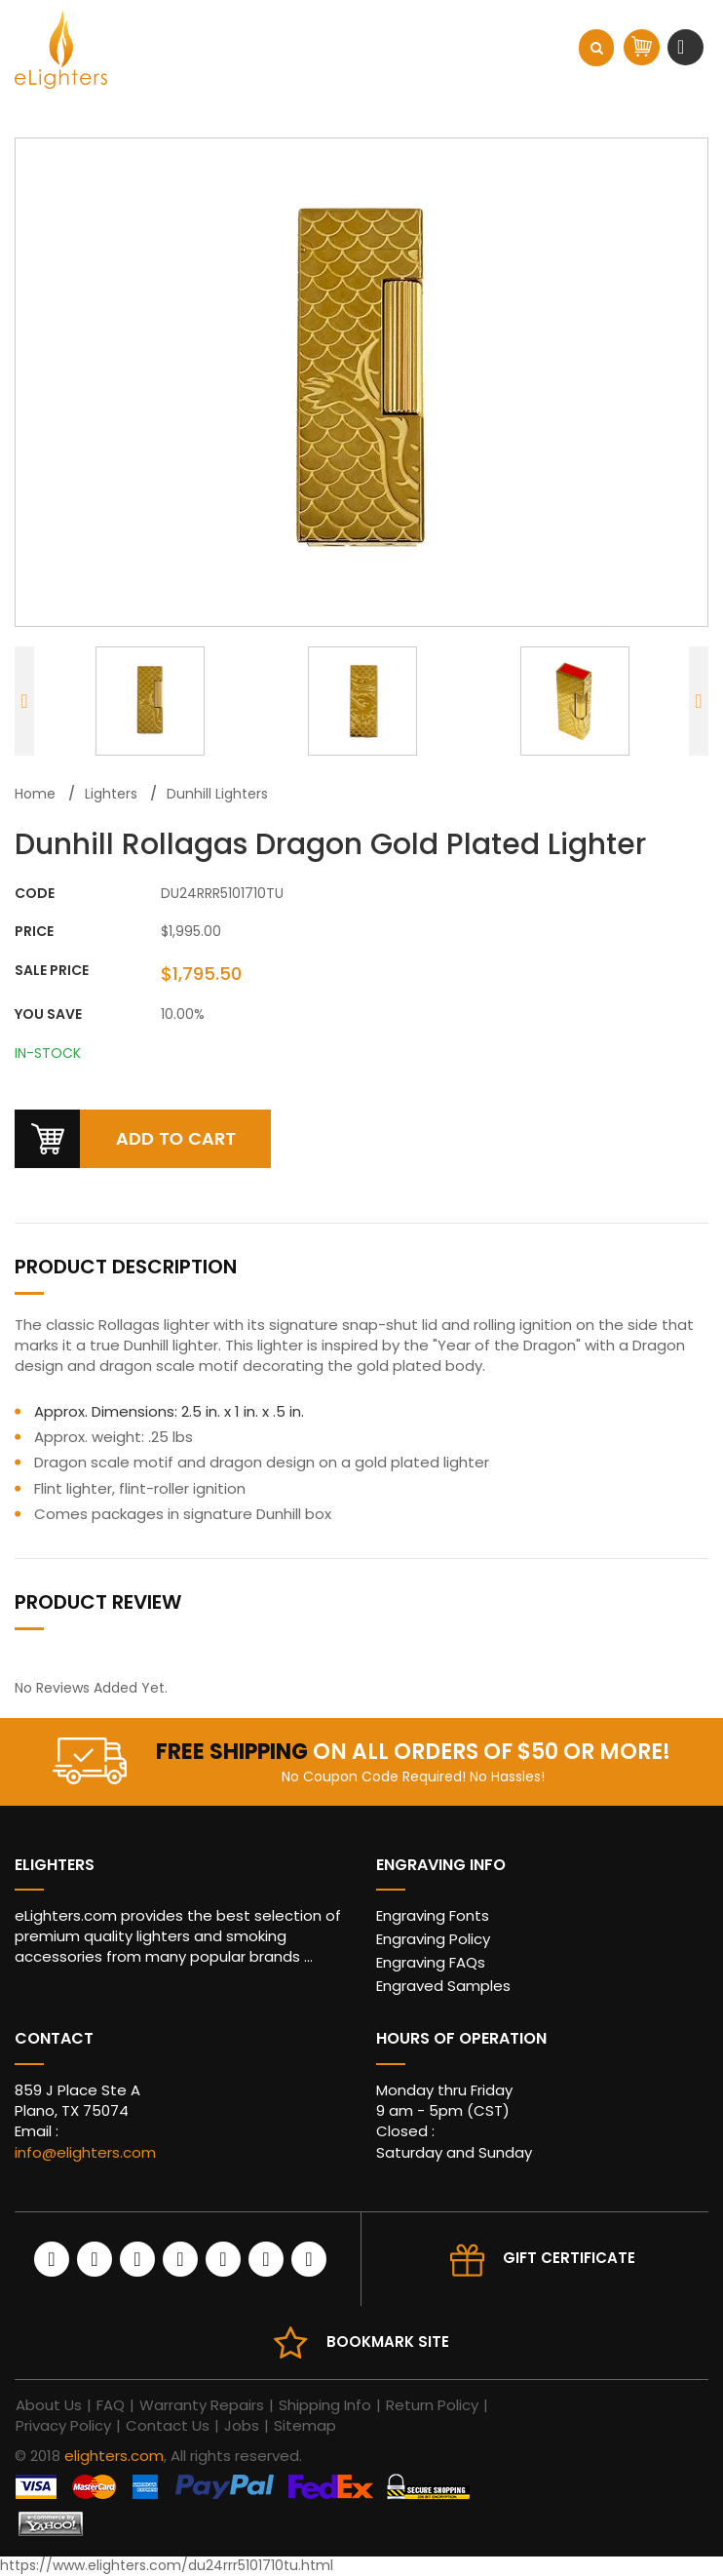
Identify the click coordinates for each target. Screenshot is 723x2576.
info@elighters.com (85, 2152)
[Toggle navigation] (683, 46)
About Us (49, 2405)
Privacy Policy (63, 2425)
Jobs (241, 2425)
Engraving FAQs (430, 1962)
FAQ (110, 2405)
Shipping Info (325, 2405)
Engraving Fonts (432, 1915)
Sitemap (305, 2425)
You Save (48, 1014)
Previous (24, 701)
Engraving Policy (433, 1939)
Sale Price (52, 970)
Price (34, 931)
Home (35, 793)
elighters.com (114, 2455)
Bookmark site (387, 2341)
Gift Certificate (569, 2257)
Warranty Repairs (201, 2405)
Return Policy (432, 2405)
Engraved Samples (443, 1985)
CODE (35, 893)
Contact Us (167, 2425)
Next (698, 701)
